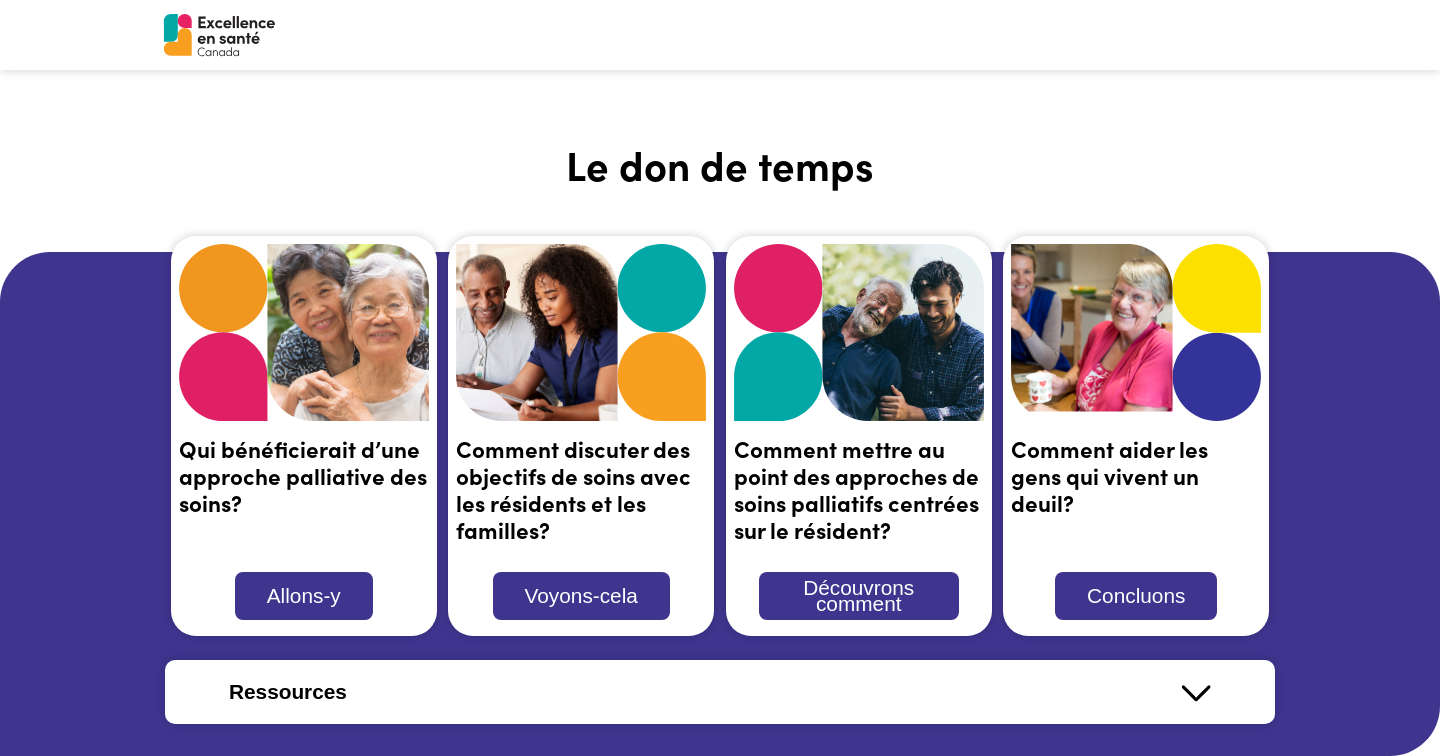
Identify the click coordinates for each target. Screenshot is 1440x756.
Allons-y (304, 595)
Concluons (1136, 595)
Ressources (288, 691)
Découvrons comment (858, 595)
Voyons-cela (581, 595)
